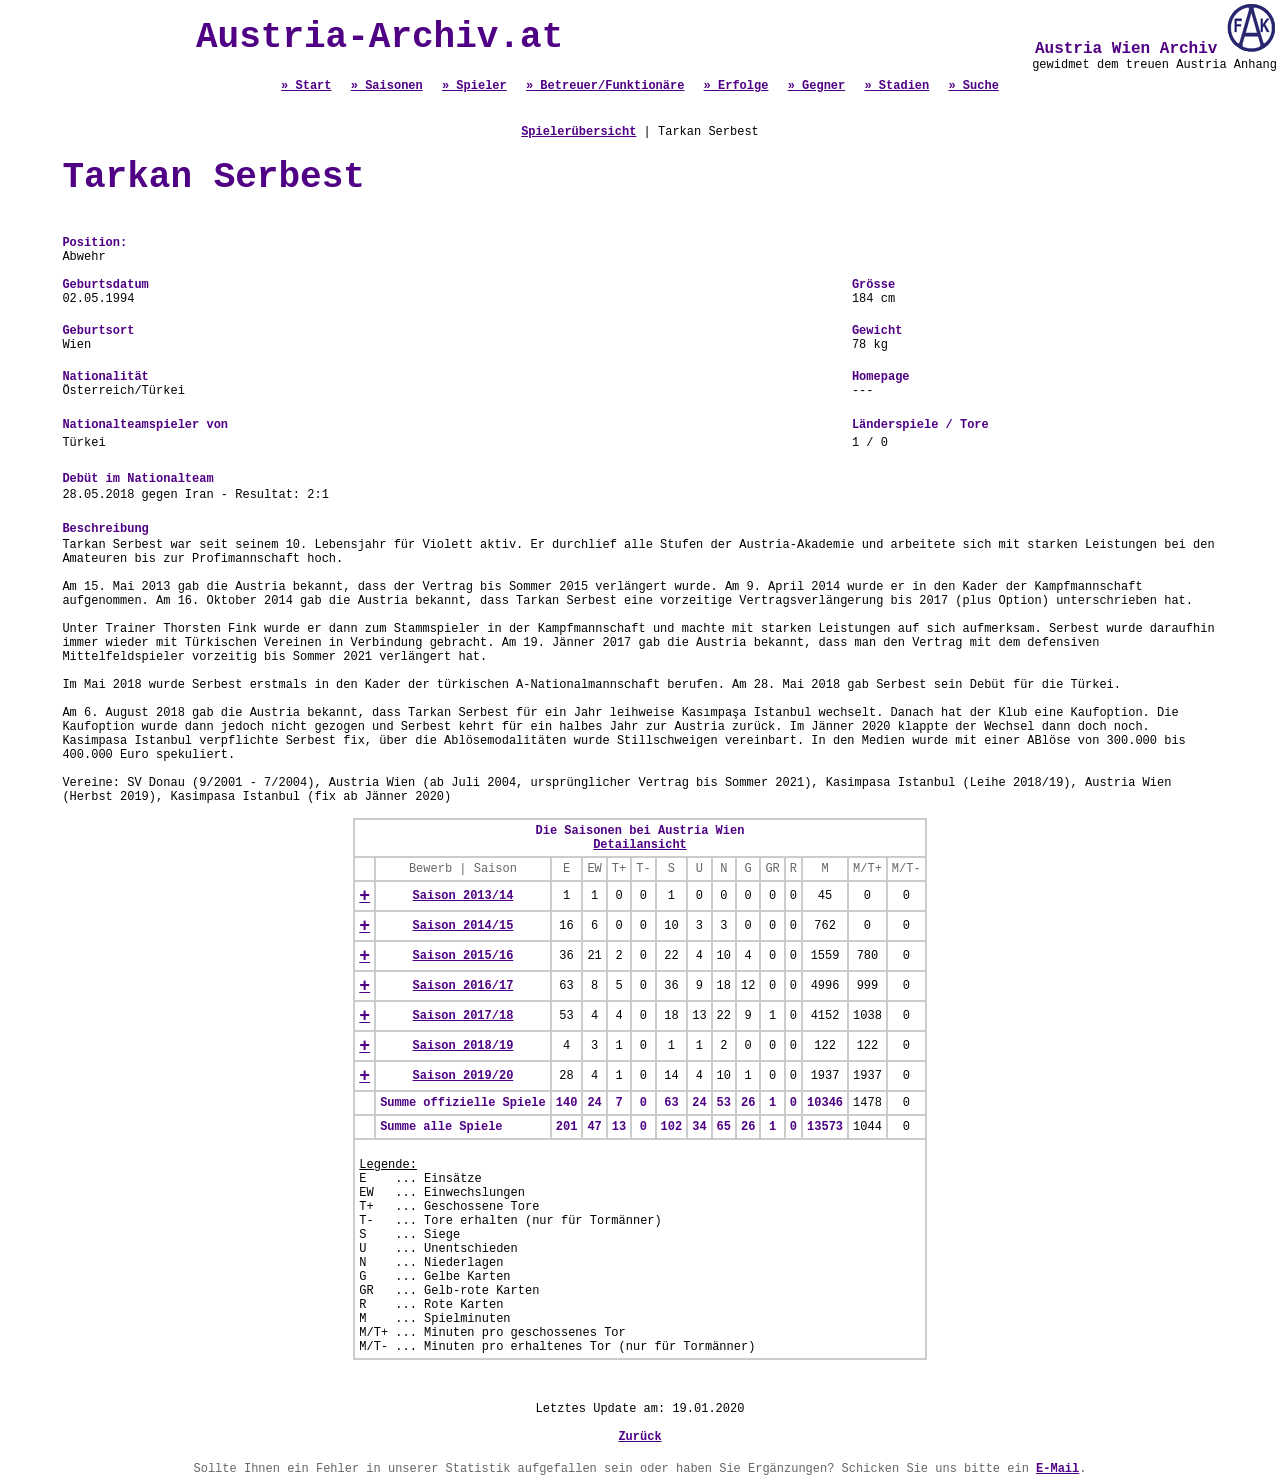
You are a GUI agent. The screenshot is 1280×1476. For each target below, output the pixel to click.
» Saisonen (387, 86)
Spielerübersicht (578, 132)
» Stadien (896, 86)
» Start (306, 86)
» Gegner (817, 86)
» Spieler (474, 86)
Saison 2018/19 (463, 1046)
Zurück (639, 1437)
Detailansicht (640, 845)
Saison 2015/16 (463, 956)
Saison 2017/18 (463, 1016)
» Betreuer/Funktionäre (605, 86)
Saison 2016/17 (463, 986)
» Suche (973, 86)
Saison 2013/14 (463, 896)
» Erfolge (736, 86)
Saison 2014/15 (463, 926)
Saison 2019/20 (463, 1076)
